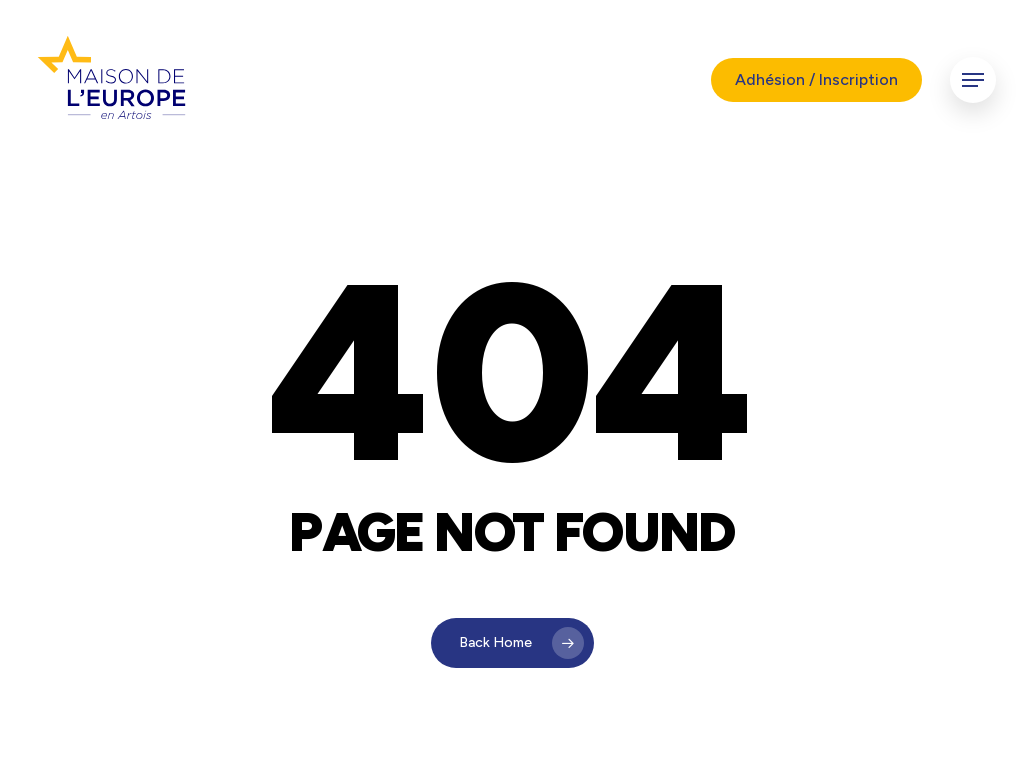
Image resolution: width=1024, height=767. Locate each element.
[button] (973, 80)
